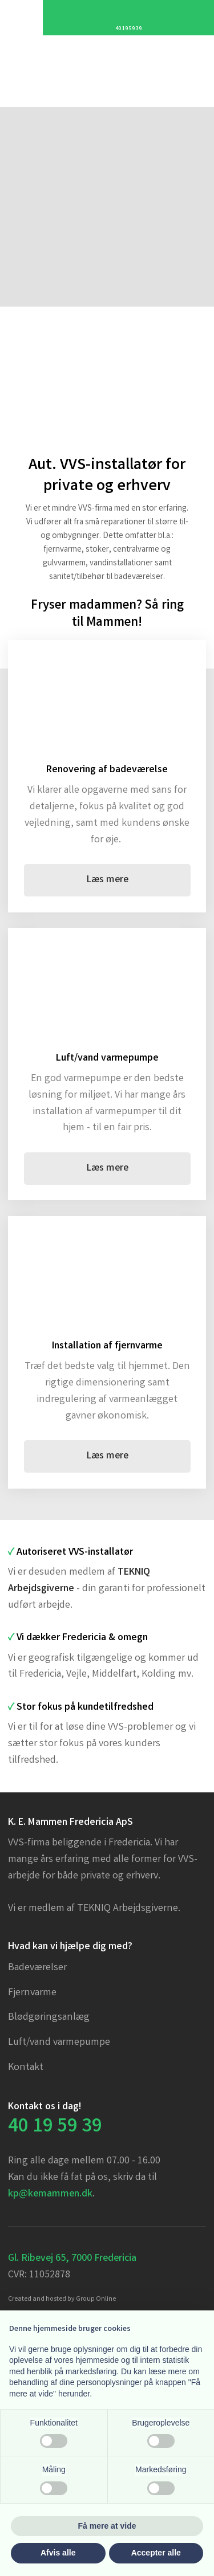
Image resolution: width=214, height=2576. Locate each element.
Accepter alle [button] (156, 2552)
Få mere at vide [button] (107, 2525)
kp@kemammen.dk (50, 2194)
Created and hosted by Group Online (62, 2299)
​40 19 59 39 (55, 2127)
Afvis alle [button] (58, 2552)
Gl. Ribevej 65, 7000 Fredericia (72, 2258)
